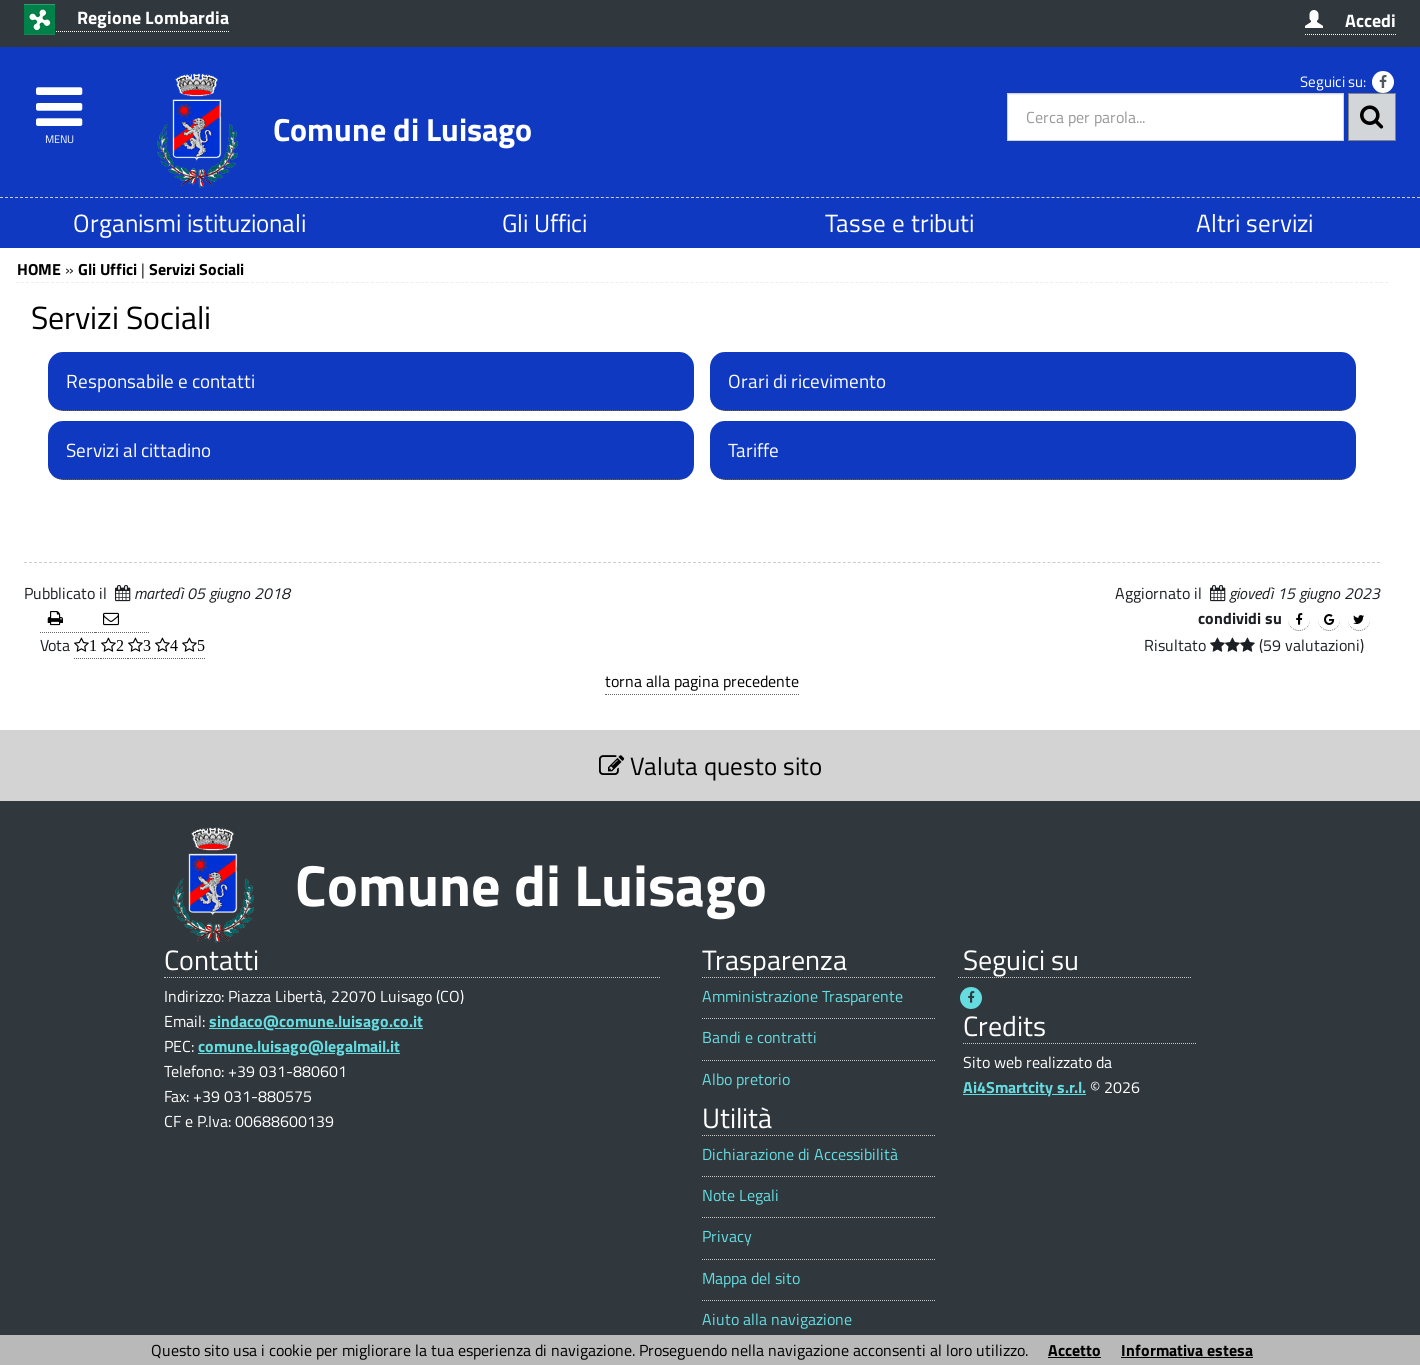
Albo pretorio (746, 1079)
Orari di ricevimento (807, 381)
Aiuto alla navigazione (777, 1319)
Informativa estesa (1187, 1350)
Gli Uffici (544, 222)
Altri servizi (1254, 222)
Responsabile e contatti (160, 381)
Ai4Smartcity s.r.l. (1024, 1087)
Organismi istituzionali (189, 222)
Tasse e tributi (899, 222)
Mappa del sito (751, 1278)
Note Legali (740, 1195)
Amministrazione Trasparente (802, 996)
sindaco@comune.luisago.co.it (316, 1021)
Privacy (727, 1236)
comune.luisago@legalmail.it (299, 1046)
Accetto (1074, 1350)
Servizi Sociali (196, 269)
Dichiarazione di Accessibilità (800, 1154)
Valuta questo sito (710, 765)
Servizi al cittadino (138, 450)
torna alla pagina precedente (702, 681)
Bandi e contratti (759, 1037)
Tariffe (753, 450)
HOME (39, 269)
